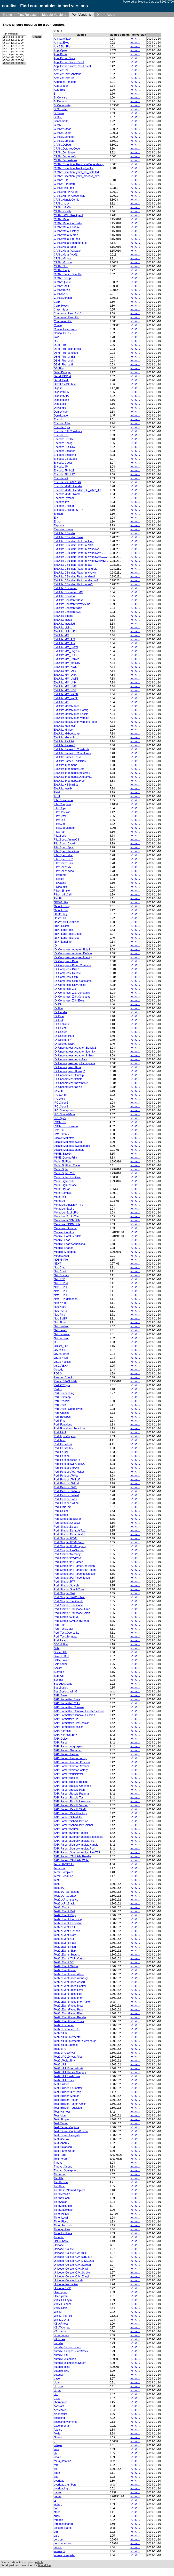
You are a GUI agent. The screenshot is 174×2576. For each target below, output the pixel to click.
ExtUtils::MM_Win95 (66, 698)
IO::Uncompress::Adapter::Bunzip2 (75, 1047)
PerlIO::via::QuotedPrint (68, 1408)
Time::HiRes (61, 2213)
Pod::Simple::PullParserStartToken (75, 1569)
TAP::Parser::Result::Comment (72, 1785)
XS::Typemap (62, 2327)
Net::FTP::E (61, 1287)
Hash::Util (60, 918)
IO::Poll (58, 1020)
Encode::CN (61, 435)
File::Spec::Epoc (64, 847)
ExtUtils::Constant (64, 596)
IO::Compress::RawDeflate (70, 984)
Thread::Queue (63, 2166)
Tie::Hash (59, 2186)
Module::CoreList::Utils (67, 1236)
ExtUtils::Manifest (64, 725)
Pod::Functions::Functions (69, 1428)
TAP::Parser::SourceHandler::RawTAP (77, 1852)
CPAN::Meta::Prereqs (67, 238)
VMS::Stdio (60, 2307)
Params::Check (63, 1377)
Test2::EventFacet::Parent (69, 2009)
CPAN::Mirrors (62, 258)
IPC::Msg (59, 1098)
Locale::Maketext (64, 1138)
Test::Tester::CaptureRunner (71, 2131)
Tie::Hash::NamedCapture (69, 2190)
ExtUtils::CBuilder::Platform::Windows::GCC (80, 556)
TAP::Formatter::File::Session (71, 1722)
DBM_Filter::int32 (64, 356)
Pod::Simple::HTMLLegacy (70, 1546)
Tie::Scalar (60, 2201)
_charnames (61, 2335)
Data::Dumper (62, 372)
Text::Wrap (60, 2158)
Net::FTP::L (61, 1295)
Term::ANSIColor (64, 1864)
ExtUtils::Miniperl (64, 729)
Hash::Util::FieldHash (66, 922)
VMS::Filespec (62, 2304)
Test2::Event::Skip (65, 1950)
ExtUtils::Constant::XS (67, 611)
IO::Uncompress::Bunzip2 (69, 1071)
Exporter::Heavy (63, 529)
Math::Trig (60, 1196)
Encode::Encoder (64, 450)
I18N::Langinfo (63, 941)
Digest (57, 388)
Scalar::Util (60, 1652)
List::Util (59, 1130)
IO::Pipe (59, 1016)
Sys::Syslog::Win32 (65, 1691)
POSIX (58, 1373)
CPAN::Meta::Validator (67, 250)
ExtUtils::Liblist (63, 627)
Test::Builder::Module (66, 2095)
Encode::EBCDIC (64, 447)
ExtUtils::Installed (64, 623)
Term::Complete (63, 1872)
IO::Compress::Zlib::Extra (69, 1000)
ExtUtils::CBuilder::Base (68, 537)
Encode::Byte (62, 427)
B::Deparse (60, 101)
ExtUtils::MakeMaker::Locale (71, 713)
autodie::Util (61, 2355)
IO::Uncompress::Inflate (68, 1079)
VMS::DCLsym (63, 2300)
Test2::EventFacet (65, 1970)
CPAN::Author (62, 129)
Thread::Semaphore (66, 2170)
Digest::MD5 (61, 392)
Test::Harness (62, 2111)
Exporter (59, 525)
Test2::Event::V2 (64, 1962)
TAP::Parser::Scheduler (68, 1817)
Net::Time (60, 1322)
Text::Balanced (63, 2147)
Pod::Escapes (62, 1416)
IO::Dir (58, 1004)
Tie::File (58, 2178)
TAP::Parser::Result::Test (69, 1797)
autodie (58, 2343)
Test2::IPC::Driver (64, 2052)
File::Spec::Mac (63, 855)
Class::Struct (61, 309)
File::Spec (60, 835)
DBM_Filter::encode (66, 352)
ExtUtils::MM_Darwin (66, 659)
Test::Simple (61, 2119)
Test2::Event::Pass (65, 1942)
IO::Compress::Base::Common (72, 965)
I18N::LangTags (63, 929)
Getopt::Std (61, 910)
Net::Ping (59, 1314)
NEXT (57, 1263)
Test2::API (60, 1887)
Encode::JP (61, 466)
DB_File (59, 368)
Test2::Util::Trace (64, 2080)
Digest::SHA (61, 395)
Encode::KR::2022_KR (67, 482)
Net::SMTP (60, 1318)
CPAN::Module (63, 262)
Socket (58, 1668)
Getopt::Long (62, 906)
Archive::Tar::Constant (67, 74)
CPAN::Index (61, 203)
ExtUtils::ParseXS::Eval (68, 757)
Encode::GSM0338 (65, 458)
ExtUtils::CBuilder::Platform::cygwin (75, 572)
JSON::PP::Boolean (66, 1126)
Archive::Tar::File (64, 77)
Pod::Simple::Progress (67, 1558)
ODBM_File (61, 1346)
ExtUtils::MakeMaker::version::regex (75, 721)
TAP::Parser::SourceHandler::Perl (74, 1848)
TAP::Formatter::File (66, 1719)
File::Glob (59, 823)
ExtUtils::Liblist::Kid (65, 631)
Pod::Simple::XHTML (66, 1616)
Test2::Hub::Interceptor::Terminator (75, 2040)
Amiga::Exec (61, 42)
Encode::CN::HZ (64, 439)
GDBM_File (61, 902)
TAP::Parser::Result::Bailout (71, 1781)
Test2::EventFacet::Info (68, 1997)
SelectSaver (61, 1660)
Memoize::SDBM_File (67, 1224)
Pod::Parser (61, 1452)
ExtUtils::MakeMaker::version (71, 717)
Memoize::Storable (65, 1228)
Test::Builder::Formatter (68, 2088)
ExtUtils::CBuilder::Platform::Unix (74, 541)
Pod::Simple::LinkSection (69, 1550)
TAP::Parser (61, 1742)
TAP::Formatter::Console (69, 1707)
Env (56, 517)
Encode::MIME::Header (68, 486)
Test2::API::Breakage (66, 1891)
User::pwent (61, 2296)
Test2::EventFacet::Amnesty (71, 1978)
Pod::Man (59, 1440)
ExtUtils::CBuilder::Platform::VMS (74, 545)
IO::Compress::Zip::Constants (72, 992)
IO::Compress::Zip (65, 988)
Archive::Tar (61, 70)
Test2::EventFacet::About (69, 1974)
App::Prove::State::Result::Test (72, 66)
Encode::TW (61, 501)
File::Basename (63, 800)
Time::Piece (61, 2221)
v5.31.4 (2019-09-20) (14, 42)
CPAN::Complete (64, 140)
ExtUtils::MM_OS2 (65, 670)
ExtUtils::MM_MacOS (67, 662)
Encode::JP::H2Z (64, 470)
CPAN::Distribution (65, 152)
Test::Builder (61, 2084)
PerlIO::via (60, 1404)
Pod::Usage (61, 1640)
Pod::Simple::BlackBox (67, 1518)
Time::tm (59, 2237)
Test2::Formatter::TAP (67, 2029)
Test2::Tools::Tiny (64, 2060)
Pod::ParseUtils (63, 1448)
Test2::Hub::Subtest (66, 2044)
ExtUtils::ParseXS (64, 745)
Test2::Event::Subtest (67, 1954)
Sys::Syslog (61, 1687)
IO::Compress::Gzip (66, 977)
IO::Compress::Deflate (67, 973)
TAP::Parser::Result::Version (71, 1805)
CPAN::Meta (61, 219)
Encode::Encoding (65, 454)
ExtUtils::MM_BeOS (66, 647)
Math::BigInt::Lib (64, 1181)
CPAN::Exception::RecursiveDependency (79, 164)
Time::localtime (63, 2233)
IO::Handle (60, 1012)
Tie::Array (60, 2174)
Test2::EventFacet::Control (70, 1986)
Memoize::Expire (64, 1208)
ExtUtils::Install (63, 619)
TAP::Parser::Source (66, 1828)
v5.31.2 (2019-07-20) (14, 48)
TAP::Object (61, 1738)
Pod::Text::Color (63, 1628)
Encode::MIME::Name (67, 494)
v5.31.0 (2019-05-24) (14, 54)
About (111, 14)
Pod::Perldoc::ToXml (66, 1503)
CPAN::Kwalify (62, 211)
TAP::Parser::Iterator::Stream (71, 1766)
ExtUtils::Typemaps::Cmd (69, 768)
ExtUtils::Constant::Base (68, 600)
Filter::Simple (62, 890)
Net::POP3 (60, 1310)
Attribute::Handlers (65, 81)
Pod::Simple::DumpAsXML (70, 1534)
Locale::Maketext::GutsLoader (72, 1145)
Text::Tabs (60, 2154)
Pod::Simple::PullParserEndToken (74, 1565)
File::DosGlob (62, 812)
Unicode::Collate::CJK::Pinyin (71, 2268)
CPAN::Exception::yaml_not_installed (76, 172)
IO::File (58, 1008)
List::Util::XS (61, 1134)
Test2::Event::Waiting (66, 1966)
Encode (58, 419)
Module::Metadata (65, 1251)
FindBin (58, 898)
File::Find (59, 819)
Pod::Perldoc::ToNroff (67, 1479)
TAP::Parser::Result (66, 1777)
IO (55, 945)
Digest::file (60, 403)
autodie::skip (61, 2370)
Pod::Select (61, 1510)
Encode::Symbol (64, 498)
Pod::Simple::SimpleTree (69, 1589)
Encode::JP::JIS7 (64, 474)
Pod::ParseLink (63, 1444)
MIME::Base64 (63, 1153)
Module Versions (54, 14)
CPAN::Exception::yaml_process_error (77, 176)
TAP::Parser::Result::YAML (70, 1809)
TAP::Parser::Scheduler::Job (71, 1821)
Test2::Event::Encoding (68, 1919)
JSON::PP (60, 1122)
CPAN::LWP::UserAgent (68, 215)
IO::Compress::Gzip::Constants (72, 980)
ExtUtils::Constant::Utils (68, 607)
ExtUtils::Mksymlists (66, 737)
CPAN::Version (63, 297)
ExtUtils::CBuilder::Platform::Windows (76, 549)
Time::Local (61, 2217)
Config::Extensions (65, 329)
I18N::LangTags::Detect (68, 933)
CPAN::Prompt (63, 278)
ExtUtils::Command (65, 588)
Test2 (57, 1883)
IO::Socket (60, 1032)
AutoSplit (59, 89)
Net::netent (60, 1330)
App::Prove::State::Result (69, 62)
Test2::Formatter (64, 2025)
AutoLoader (61, 85)
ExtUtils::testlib (63, 788)
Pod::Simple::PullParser (68, 1562)
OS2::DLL (60, 1350)
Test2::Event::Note (65, 1934)
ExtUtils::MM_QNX (65, 674)
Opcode (58, 1369)
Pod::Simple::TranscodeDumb (72, 1609)
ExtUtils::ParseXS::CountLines (72, 753)
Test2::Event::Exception (68, 1923)
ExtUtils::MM (61, 635)
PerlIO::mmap (62, 1397)
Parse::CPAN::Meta (65, 1381)
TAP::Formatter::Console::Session (74, 1715)
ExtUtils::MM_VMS (65, 686)
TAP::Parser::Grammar (67, 1750)
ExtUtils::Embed (63, 615)
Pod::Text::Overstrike (66, 1632)
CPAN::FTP (61, 180)
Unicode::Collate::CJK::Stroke (72, 2272)
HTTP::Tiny (60, 914)
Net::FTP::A (61, 1283)
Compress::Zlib (63, 321)
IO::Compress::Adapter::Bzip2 (72, 949)
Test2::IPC (60, 2048)
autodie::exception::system (70, 2362)
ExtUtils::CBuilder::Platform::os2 (73, 584)
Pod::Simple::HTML (65, 1538)
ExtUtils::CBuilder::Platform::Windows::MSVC (81, 560)
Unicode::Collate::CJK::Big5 (70, 2253)
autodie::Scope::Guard (67, 2347)
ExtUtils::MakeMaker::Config (71, 710)
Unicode (59, 2245)
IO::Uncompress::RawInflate (71, 1083)
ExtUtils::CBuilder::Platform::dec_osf (76, 580)
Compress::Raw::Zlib (66, 317)
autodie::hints (62, 2366)
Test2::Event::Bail (64, 1911)
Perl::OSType (62, 1385)
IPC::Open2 (61, 1102)
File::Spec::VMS (63, 867)
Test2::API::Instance (66, 1899)
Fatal (57, 792)
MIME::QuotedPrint (65, 1157)
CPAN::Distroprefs (65, 156)
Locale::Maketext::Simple (69, 1149)
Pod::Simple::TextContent (69, 1597)
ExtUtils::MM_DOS (65, 655)
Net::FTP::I (60, 1291)
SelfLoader (60, 1664)
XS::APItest (61, 2323)
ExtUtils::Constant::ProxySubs (72, 604)
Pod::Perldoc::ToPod (66, 1483)
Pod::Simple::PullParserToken (72, 1577)
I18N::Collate (62, 925)
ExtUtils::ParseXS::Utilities (70, 761)
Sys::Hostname (63, 1683)
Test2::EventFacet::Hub (68, 1993)
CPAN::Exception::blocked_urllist (73, 168)
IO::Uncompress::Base (67, 1067)
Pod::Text (59, 1624)
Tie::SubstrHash (63, 2209)
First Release (27, 14)
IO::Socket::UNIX (64, 1043)
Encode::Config (63, 443)
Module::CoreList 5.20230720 (156, 1)
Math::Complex (63, 1192)
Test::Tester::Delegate (67, 2135)
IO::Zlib (58, 1090)
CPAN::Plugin (62, 270)
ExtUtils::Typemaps (65, 765)
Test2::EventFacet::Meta (68, 2005)
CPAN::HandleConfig (66, 199)
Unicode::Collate (64, 2249)
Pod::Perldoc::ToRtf (65, 1487)
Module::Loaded (63, 1247)
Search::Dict (61, 1656)
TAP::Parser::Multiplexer (68, 1774)
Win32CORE (61, 2319)
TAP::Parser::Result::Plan (69, 1789)
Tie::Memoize (62, 2194)
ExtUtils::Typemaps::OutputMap (73, 776)
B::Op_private (62, 105)
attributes (59, 2339)
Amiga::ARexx (62, 38)
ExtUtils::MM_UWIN (66, 678)
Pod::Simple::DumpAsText (69, 1530)
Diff (98, 14)
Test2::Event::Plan (65, 1946)
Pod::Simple (61, 1514)
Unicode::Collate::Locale (68, 2280)
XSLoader (60, 2331)
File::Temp (60, 874)
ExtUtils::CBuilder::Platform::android (75, 568)
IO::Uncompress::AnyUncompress (74, 1063)
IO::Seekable (62, 1024)
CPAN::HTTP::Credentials (69, 195)
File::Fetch (60, 816)
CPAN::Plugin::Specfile (67, 274)
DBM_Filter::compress (67, 348)
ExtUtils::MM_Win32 (66, 694)
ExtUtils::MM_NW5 (65, 666)
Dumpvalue (61, 411)
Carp (57, 301)
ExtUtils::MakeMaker (66, 706)
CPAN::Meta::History (66, 231)
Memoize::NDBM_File (67, 1220)
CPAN (57, 125)
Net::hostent (61, 1326)
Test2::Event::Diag (65, 1915)
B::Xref (58, 117)
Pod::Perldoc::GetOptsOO (69, 1463)
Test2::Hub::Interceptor (67, 2037)
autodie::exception (65, 2359)
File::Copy (60, 808)
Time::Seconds (63, 2225)
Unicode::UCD (62, 2288)
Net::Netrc (60, 1306)
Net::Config (60, 1271)
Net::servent (61, 1338)
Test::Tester (61, 2123)
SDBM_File (61, 1644)
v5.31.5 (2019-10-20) (14, 40)
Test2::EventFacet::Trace (69, 2021)
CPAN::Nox (61, 266)
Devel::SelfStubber (65, 384)
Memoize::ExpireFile (66, 1212)
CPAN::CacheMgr (64, 136)
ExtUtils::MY (61, 702)
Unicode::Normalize (66, 2284)
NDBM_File (61, 1259)
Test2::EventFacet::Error (68, 1989)
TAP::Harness (62, 1730)
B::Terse (59, 113)
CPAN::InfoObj (63, 207)
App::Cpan (60, 50)
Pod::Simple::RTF (64, 1581)
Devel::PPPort (62, 376)
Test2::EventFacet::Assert (69, 1982)
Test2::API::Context (65, 1895)
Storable (59, 1671)
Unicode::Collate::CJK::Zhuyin (72, 2276)
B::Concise (60, 97)
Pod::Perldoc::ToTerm (67, 1491)
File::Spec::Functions (66, 851)
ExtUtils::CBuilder (64, 533)
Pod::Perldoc (61, 1456)
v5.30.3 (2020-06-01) (14, 57)
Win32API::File (63, 2315)
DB (56, 341)
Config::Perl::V (62, 333)
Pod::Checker (62, 1412)
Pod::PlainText (62, 1507)
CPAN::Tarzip (62, 289)
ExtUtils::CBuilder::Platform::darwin (75, 576)
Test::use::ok (61, 2139)
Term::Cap (60, 1868)
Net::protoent (62, 1334)
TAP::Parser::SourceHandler (71, 1832)
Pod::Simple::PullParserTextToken (74, 1573)
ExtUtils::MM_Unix (65, 682)
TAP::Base (60, 1695)
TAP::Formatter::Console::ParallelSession (79, 1711)
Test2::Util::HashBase (67, 2076)
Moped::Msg (61, 1255)
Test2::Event (61, 1907)
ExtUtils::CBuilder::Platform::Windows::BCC (80, 553)
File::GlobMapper (64, 827)
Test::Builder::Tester (66, 2099)
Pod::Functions (63, 1424)
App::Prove (60, 54)
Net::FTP (59, 1279)
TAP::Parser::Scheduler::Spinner (73, 1825)
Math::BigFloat (62, 1161)
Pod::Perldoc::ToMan (66, 1475)
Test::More (60, 2115)
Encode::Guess (63, 462)
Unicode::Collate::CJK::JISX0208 (74, 2260)
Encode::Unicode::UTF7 (68, 509)
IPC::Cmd (60, 1094)
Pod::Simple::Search (66, 1585)
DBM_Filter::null (63, 360)
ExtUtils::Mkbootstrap (67, 733)
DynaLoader (61, 415)
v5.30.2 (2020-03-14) (14, 60)
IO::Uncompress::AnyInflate (70, 1059)
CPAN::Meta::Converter (68, 223)
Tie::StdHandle (63, 2205)
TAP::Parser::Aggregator (68, 1746)
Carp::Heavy (61, 305)
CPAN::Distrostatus (65, 160)
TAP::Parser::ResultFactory (70, 1813)
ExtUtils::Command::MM (68, 592)
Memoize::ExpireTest (66, 1216)
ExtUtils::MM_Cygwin (67, 651)
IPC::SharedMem (64, 1114)
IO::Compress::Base (66, 961)
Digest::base (61, 399)
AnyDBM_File (62, 46)
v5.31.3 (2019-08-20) (14, 45)
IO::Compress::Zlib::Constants (72, 996)
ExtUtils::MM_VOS (65, 690)
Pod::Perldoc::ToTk (65, 1499)
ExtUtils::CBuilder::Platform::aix (73, 564)
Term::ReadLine (63, 1876)
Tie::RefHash (62, 2198)
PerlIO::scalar (62, 1401)
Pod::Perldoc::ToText (66, 1495)
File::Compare (62, 804)
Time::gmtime (62, 2229)
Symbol (58, 1679)
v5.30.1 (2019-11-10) (14, 63)
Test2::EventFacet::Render (70, 2017)
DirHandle (60, 407)
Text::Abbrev (61, 2143)
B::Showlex (60, 109)
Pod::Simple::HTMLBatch (69, 1542)
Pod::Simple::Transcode (68, 1605)
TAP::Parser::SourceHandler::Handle (76, 1844)
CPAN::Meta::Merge (66, 235)
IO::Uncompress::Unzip (68, 1086)
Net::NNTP (60, 1302)
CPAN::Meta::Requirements (70, 242)
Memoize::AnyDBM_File (68, 1204)
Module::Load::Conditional (69, 1244)
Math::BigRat (61, 1189)
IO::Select (60, 1028)
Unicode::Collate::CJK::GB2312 (73, 2256)
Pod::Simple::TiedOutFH (68, 1601)
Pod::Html (60, 1432)
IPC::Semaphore (64, 1110)
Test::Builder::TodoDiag (68, 2107)
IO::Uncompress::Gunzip (69, 1075)
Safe (56, 1648)
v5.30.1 (135, 38)
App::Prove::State (64, 58)
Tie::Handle (61, 2182)
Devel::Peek (61, 380)
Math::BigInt (61, 1169)
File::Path (59, 831)
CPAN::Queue (62, 282)
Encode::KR (61, 478)
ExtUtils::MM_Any (64, 643)
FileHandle (60, 886)
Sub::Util (59, 1675)
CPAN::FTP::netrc (64, 183)
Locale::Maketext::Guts (68, 1141)
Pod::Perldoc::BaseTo (67, 1459)
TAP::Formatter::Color (67, 1703)
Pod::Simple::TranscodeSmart (72, 1613)
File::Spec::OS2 (63, 859)
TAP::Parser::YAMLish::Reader (72, 1856)
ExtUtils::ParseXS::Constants (71, 749)
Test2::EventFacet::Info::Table (72, 2001)
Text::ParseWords (64, 2150)
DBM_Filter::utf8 (64, 364)
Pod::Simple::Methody (67, 1554)
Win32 (57, 2311)
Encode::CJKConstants (68, 431)
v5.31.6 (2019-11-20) (14, 37)
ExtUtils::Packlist (64, 741)
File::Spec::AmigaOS (66, 839)
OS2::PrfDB (61, 1357)
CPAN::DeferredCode (67, 148)
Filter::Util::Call (63, 894)
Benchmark (61, 121)
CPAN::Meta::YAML (65, 254)
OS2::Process (62, 1361)
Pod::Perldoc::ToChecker (69, 1471)
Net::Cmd (59, 1267)
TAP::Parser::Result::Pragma (71, 1793)
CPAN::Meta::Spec (65, 246)
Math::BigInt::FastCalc (67, 1177)
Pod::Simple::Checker (67, 1522)
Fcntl (57, 796)
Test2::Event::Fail (64, 1927)
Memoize (59, 1200)
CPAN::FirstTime (64, 187)
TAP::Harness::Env (65, 1734)
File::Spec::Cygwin (65, 843)
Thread (58, 2162)
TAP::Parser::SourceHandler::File (74, 1840)
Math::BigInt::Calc (64, 1173)
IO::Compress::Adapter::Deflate (73, 953)
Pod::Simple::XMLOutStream (71, 1620)
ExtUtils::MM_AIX (64, 639)
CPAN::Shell (61, 286)
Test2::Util (60, 2064)
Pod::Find (59, 1420)
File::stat (59, 878)
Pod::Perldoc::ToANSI (67, 1467)
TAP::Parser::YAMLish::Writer (71, 1860)
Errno (57, 521)
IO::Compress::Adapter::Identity (73, 957)
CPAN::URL (61, 293)
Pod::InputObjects (64, 1436)
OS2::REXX (61, 1365)
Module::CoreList (64, 1232)
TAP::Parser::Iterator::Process (72, 1762)
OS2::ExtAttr (61, 1353)
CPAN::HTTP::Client (66, 191)
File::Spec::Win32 (64, 871)
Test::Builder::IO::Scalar (68, 2092)
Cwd (56, 337)
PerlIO (57, 1389)
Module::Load (62, 1240)
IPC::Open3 (61, 1106)
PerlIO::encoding (64, 1393)
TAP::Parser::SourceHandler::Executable (78, 1836)
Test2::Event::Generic (67, 1931)
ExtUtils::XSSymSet (66, 784)
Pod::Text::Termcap (65, 1636)
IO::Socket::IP (62, 1039)
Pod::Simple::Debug (66, 1526)
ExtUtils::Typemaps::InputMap (72, 772)
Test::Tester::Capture (66, 2127)
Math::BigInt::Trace (65, 1185)
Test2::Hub (60, 2033)
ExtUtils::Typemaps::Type (69, 780)
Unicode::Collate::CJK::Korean (72, 2264)
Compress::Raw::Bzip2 (68, 313)
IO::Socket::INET (64, 1035)
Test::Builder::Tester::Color (70, 2103)
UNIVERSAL (61, 2241)
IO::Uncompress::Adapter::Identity (74, 1051)
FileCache (60, 882)
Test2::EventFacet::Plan (68, 2013)
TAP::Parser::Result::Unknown (72, 1801)
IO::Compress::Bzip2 (66, 969)
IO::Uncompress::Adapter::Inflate (73, 1055)
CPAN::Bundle (62, 132)
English (58, 513)
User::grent (60, 2292)
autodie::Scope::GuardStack (71, 2351)
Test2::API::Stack (64, 1903)
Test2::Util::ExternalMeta (68, 2068)
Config (58, 325)
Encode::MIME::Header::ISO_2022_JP (77, 490)
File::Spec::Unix (63, 863)
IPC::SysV (60, 1118)
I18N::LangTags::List (66, 937)
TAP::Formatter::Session (68, 1726)
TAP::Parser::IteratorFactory (71, 1770)
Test (56, 1880)
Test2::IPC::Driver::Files (68, 2056)
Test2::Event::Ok (64, 1938)
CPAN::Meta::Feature (67, 227)
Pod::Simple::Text (64, 1593)
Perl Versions (81, 14)
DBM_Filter (60, 344)
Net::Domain (61, 1275)
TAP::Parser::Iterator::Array (70, 1758)
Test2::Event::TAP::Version (70, 1958)
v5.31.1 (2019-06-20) (14, 51)
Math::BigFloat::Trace (67, 1165)
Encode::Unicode (64, 505)
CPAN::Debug (62, 144)
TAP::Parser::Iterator (66, 1754)
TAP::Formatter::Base (67, 1699)
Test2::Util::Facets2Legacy (70, 2072)
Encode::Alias (62, 423)
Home (7, 14)
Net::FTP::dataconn (65, 1298)
